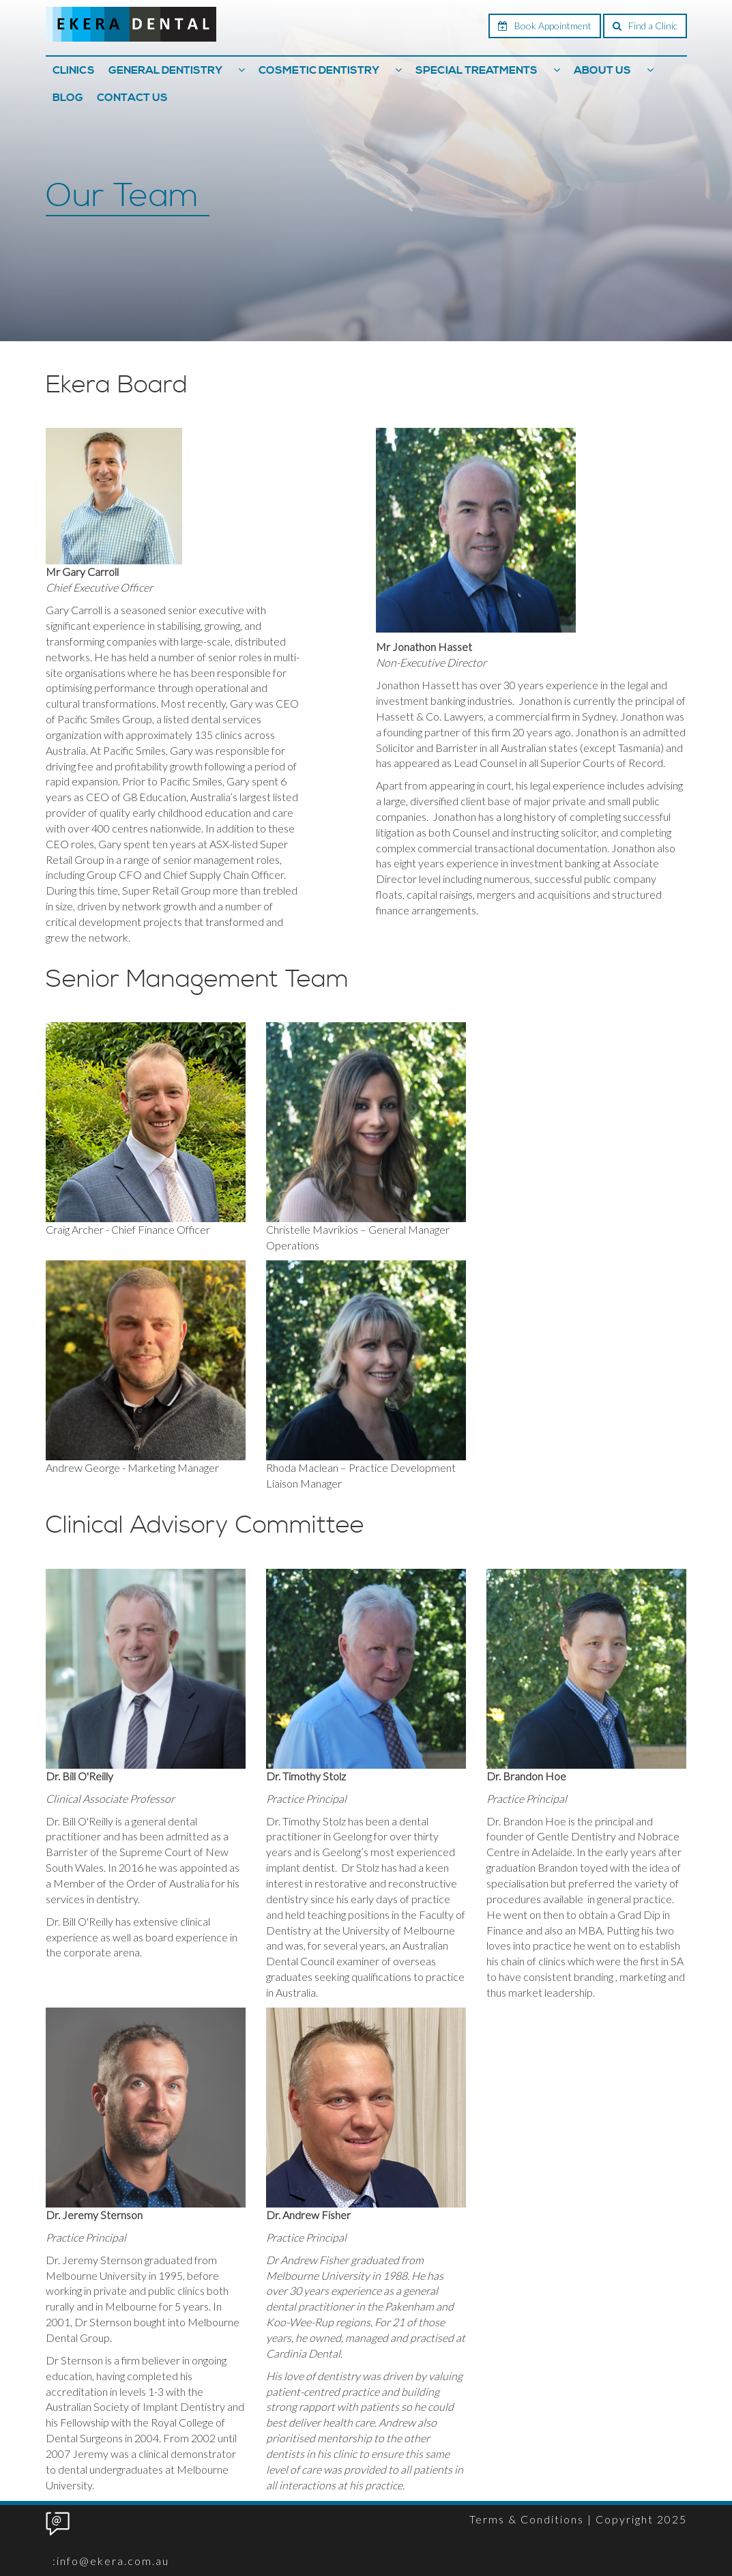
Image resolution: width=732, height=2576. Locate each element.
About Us (602, 70)
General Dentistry (165, 70)
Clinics (74, 70)
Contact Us (132, 97)
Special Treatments (476, 70)
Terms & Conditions (526, 2519)
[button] (241, 70)
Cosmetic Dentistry (319, 70)
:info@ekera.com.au (111, 2560)
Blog (68, 97)
